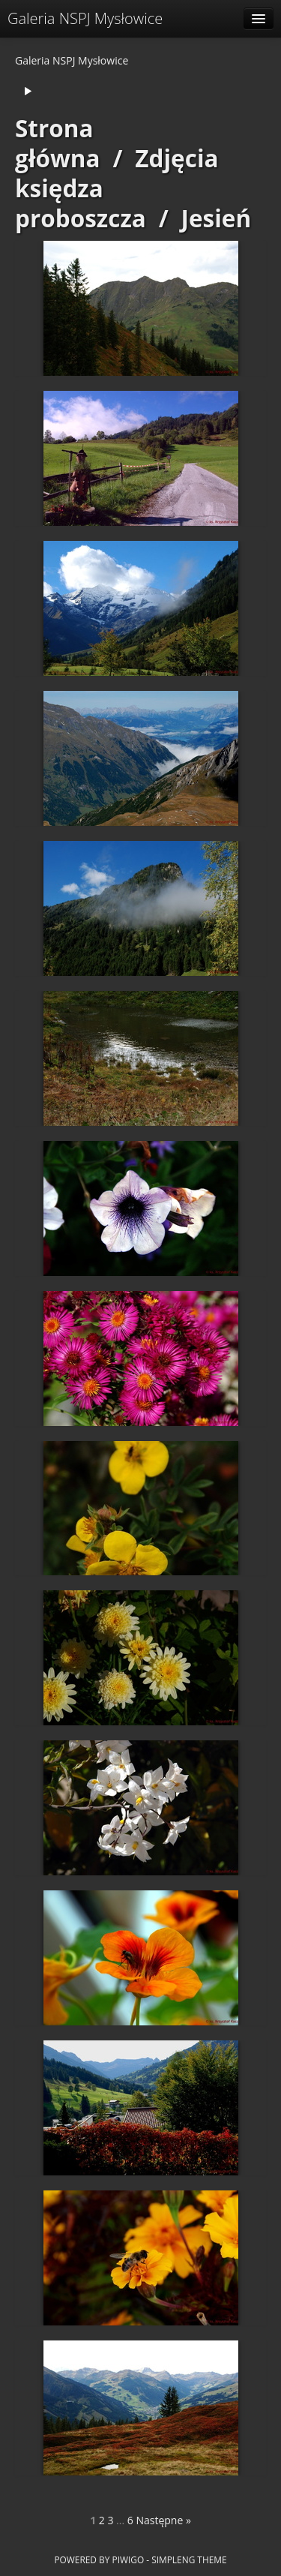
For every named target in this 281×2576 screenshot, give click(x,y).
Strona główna (57, 143)
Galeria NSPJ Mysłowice (85, 18)
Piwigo (128, 2559)
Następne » (163, 2520)
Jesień (216, 218)
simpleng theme (188, 2559)
